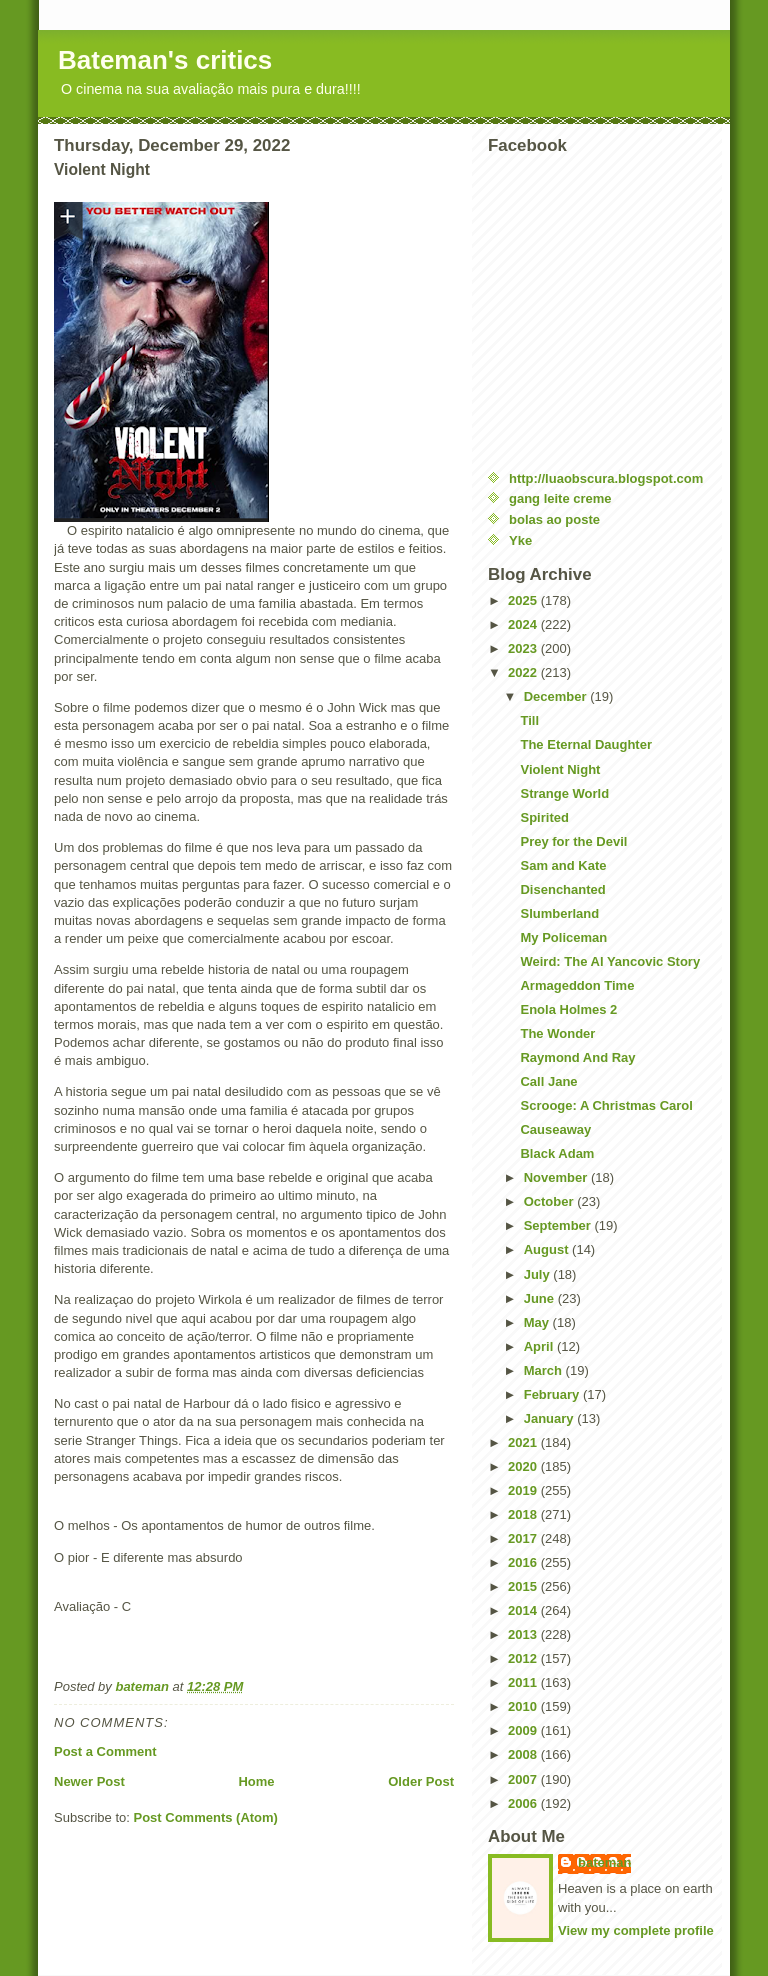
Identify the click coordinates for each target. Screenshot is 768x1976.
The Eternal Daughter (585, 744)
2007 (524, 1779)
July (539, 1274)
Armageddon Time (577, 985)
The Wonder (557, 1033)
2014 (524, 1610)
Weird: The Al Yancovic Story (610, 961)
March (545, 1370)
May (538, 1322)
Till (529, 720)
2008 (524, 1754)
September (559, 1225)
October (550, 1201)
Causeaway (555, 1129)
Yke (520, 540)
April (540, 1346)
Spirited (544, 817)
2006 (524, 1803)
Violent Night (560, 769)
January (550, 1418)
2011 (524, 1682)
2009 (524, 1730)
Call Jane (548, 1081)
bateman (604, 1862)
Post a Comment (105, 1751)
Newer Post (89, 1781)
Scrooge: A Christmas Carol (606, 1105)
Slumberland (559, 913)
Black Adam (557, 1153)
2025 (524, 600)
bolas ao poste (554, 519)
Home (256, 1781)
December (557, 696)
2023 (524, 648)
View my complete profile (636, 1930)
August (548, 1249)
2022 (524, 672)
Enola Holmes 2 (568, 1009)
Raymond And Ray (577, 1057)
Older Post (421, 1781)
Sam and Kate (563, 865)
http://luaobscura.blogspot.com (606, 478)
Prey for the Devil (573, 841)
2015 (524, 1586)
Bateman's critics (165, 60)
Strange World (564, 793)
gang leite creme (560, 498)
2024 (524, 624)
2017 (524, 1538)
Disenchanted (562, 889)
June (541, 1298)
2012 (524, 1658)
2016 (524, 1562)
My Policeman (563, 937)
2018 (524, 1514)
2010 (524, 1706)
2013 (524, 1634)
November (557, 1177)
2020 (524, 1466)
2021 (524, 1442)
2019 (524, 1490)
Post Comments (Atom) (206, 1817)
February (553, 1394)
